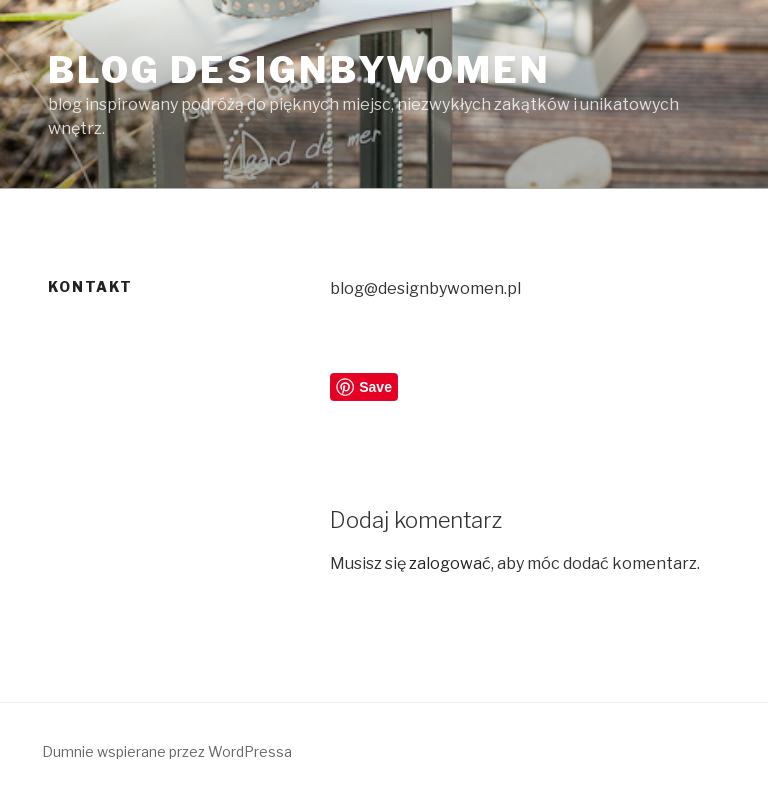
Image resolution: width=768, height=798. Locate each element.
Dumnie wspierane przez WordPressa (167, 751)
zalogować (450, 563)
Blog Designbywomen (299, 70)
